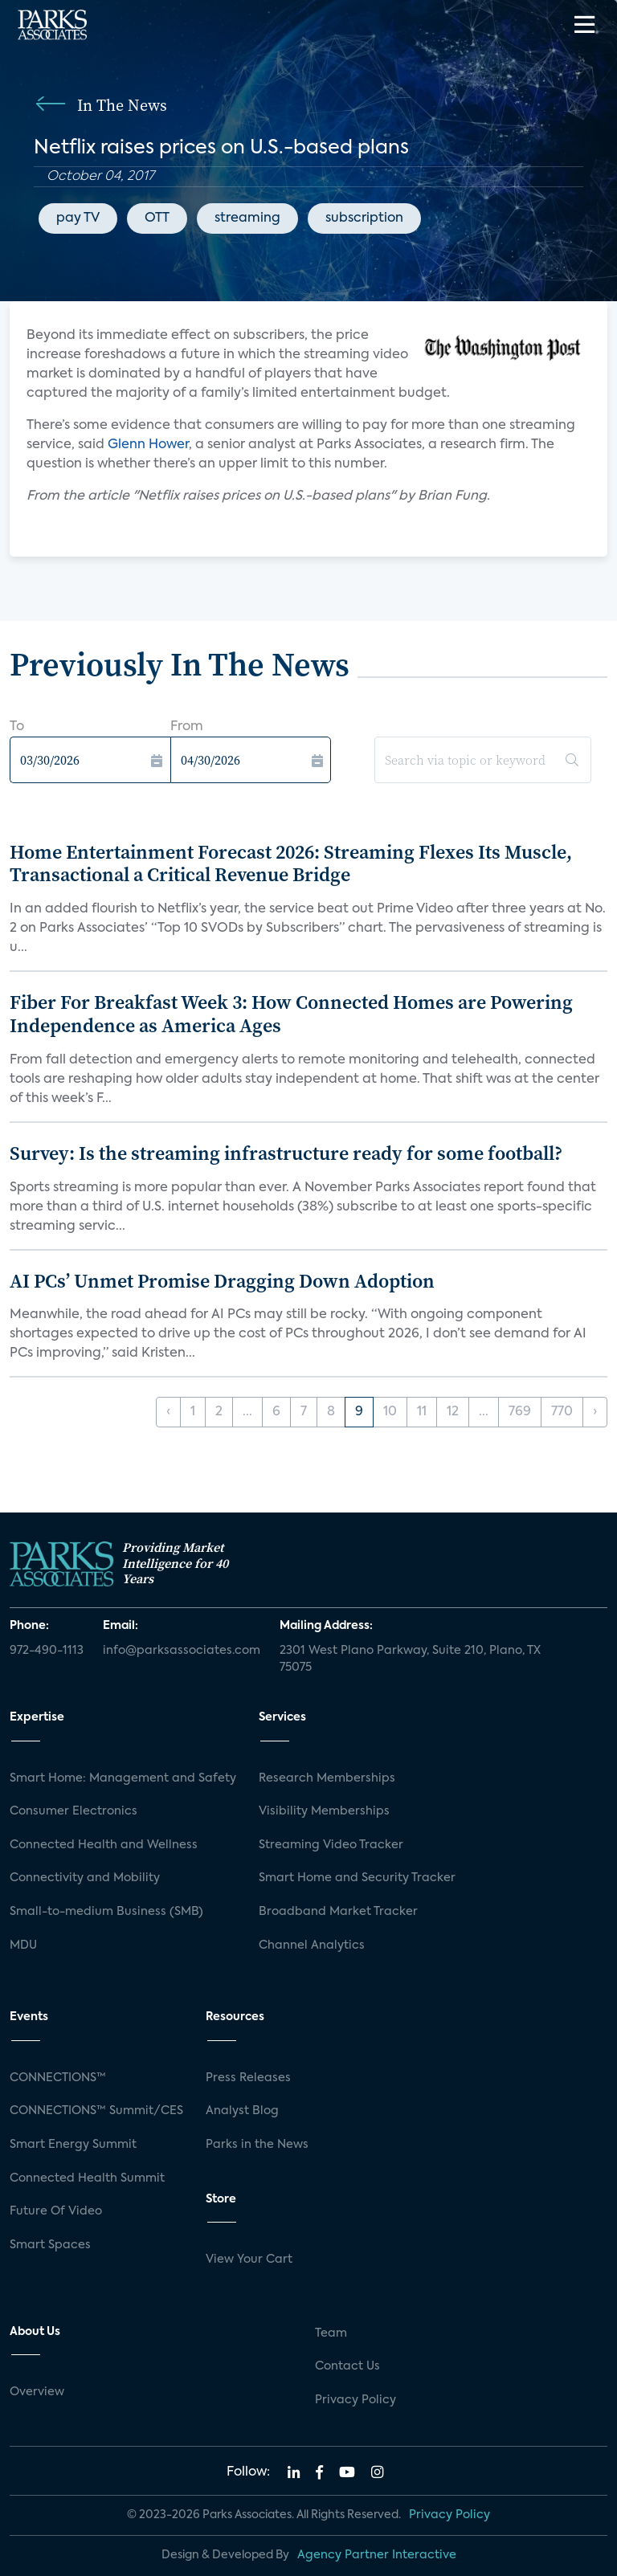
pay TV (78, 218)
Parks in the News (257, 2144)
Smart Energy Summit (73, 2144)
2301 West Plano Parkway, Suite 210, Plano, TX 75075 (410, 1659)
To (17, 727)
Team (331, 2333)
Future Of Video (56, 2211)
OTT (157, 218)
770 (562, 1412)
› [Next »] (595, 1412)
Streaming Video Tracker (331, 1845)
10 (390, 1412)
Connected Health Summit (87, 2178)
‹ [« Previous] (168, 1412)
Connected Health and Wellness (104, 1845)
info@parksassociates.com (181, 1650)
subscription (364, 218)
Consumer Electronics (73, 1811)
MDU (23, 1945)
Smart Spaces (50, 2245)
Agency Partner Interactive (376, 2555)
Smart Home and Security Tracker (357, 1878)
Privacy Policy (355, 2400)
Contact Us (347, 2366)
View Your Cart (249, 2259)
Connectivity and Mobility (85, 1878)
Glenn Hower (148, 445)
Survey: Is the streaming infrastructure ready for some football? (286, 1153)
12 (453, 1412)
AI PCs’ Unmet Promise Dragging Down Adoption (222, 1281)
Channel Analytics (312, 1945)
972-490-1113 (47, 1650)
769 (520, 1412)
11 (422, 1412)
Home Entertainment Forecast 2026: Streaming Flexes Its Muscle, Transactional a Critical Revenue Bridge (291, 863)
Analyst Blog (242, 2111)
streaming (247, 218)
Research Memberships (327, 1778)
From (186, 727)
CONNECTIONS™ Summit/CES (96, 2111)
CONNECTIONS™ (58, 2078)
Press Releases (248, 2078)
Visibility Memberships (324, 1811)
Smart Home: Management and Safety (123, 1778)
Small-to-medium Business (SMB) (106, 1911)
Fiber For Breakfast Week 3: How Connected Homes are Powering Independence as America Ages (291, 1014)
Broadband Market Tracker (338, 1911)
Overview (37, 2392)
